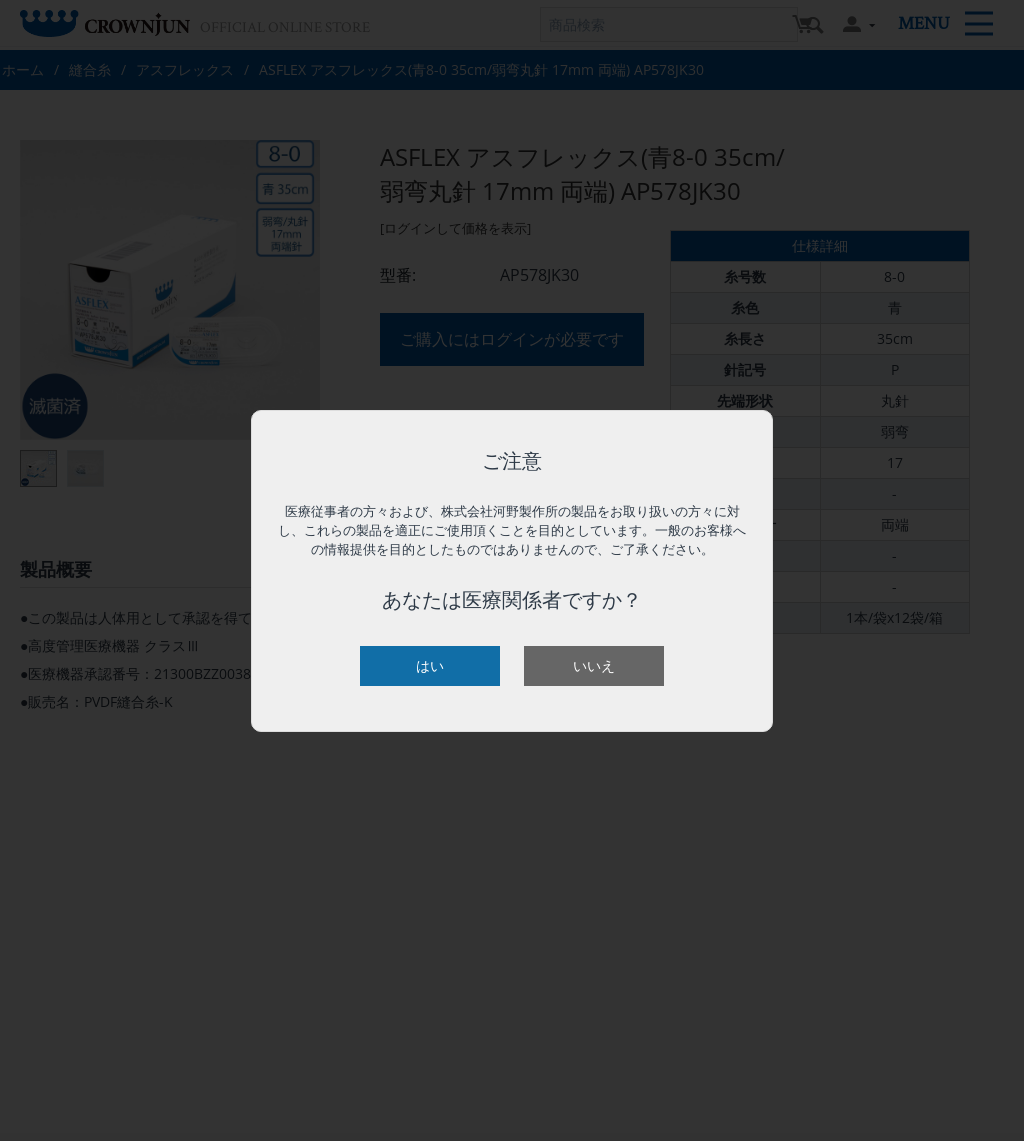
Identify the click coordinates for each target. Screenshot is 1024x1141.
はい (430, 665)
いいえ (594, 665)
